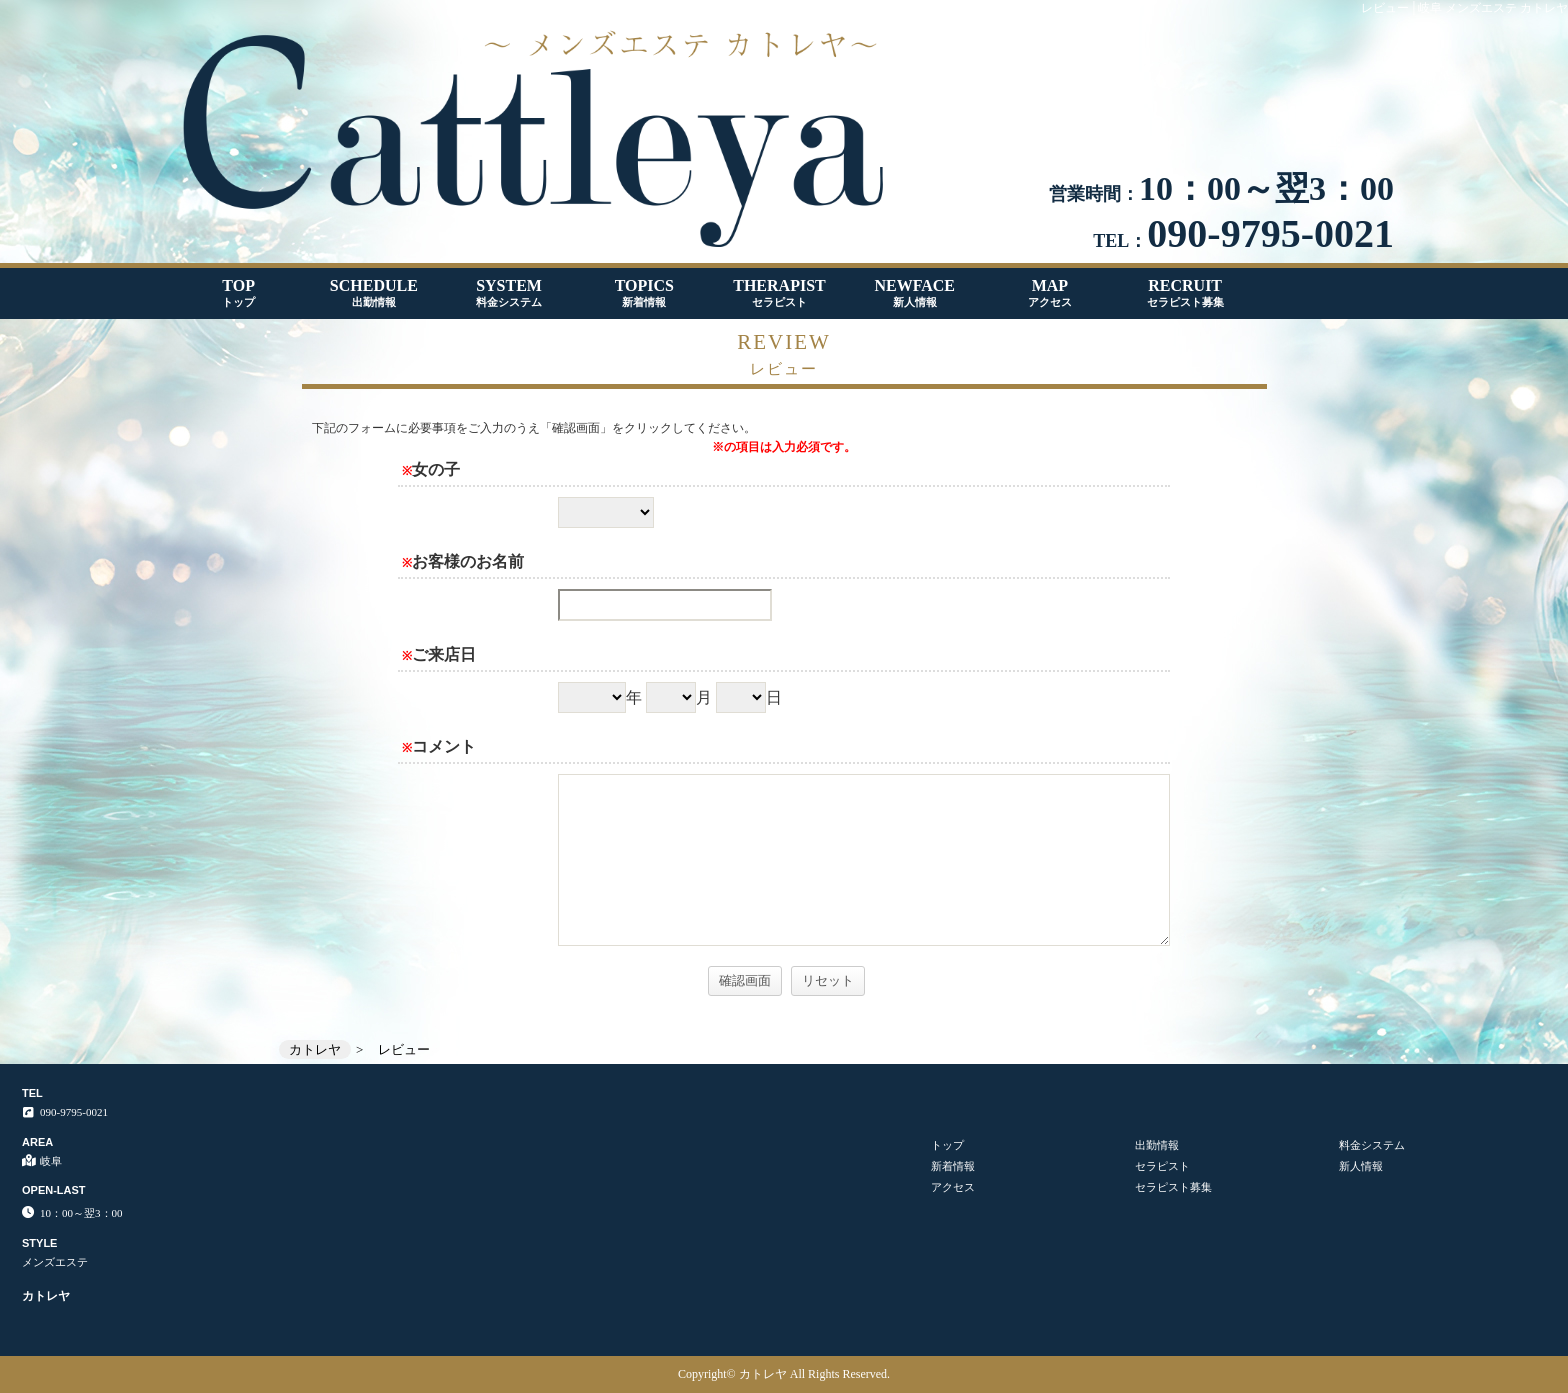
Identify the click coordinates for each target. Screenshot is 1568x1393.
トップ (947, 1145)
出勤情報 (1157, 1145)
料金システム (1372, 1145)
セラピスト (1162, 1166)
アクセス (953, 1187)
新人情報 (1361, 1166)
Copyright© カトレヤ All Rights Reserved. (784, 1374)
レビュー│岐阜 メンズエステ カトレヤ (1464, 8)
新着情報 (953, 1166)
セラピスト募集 (1173, 1187)
